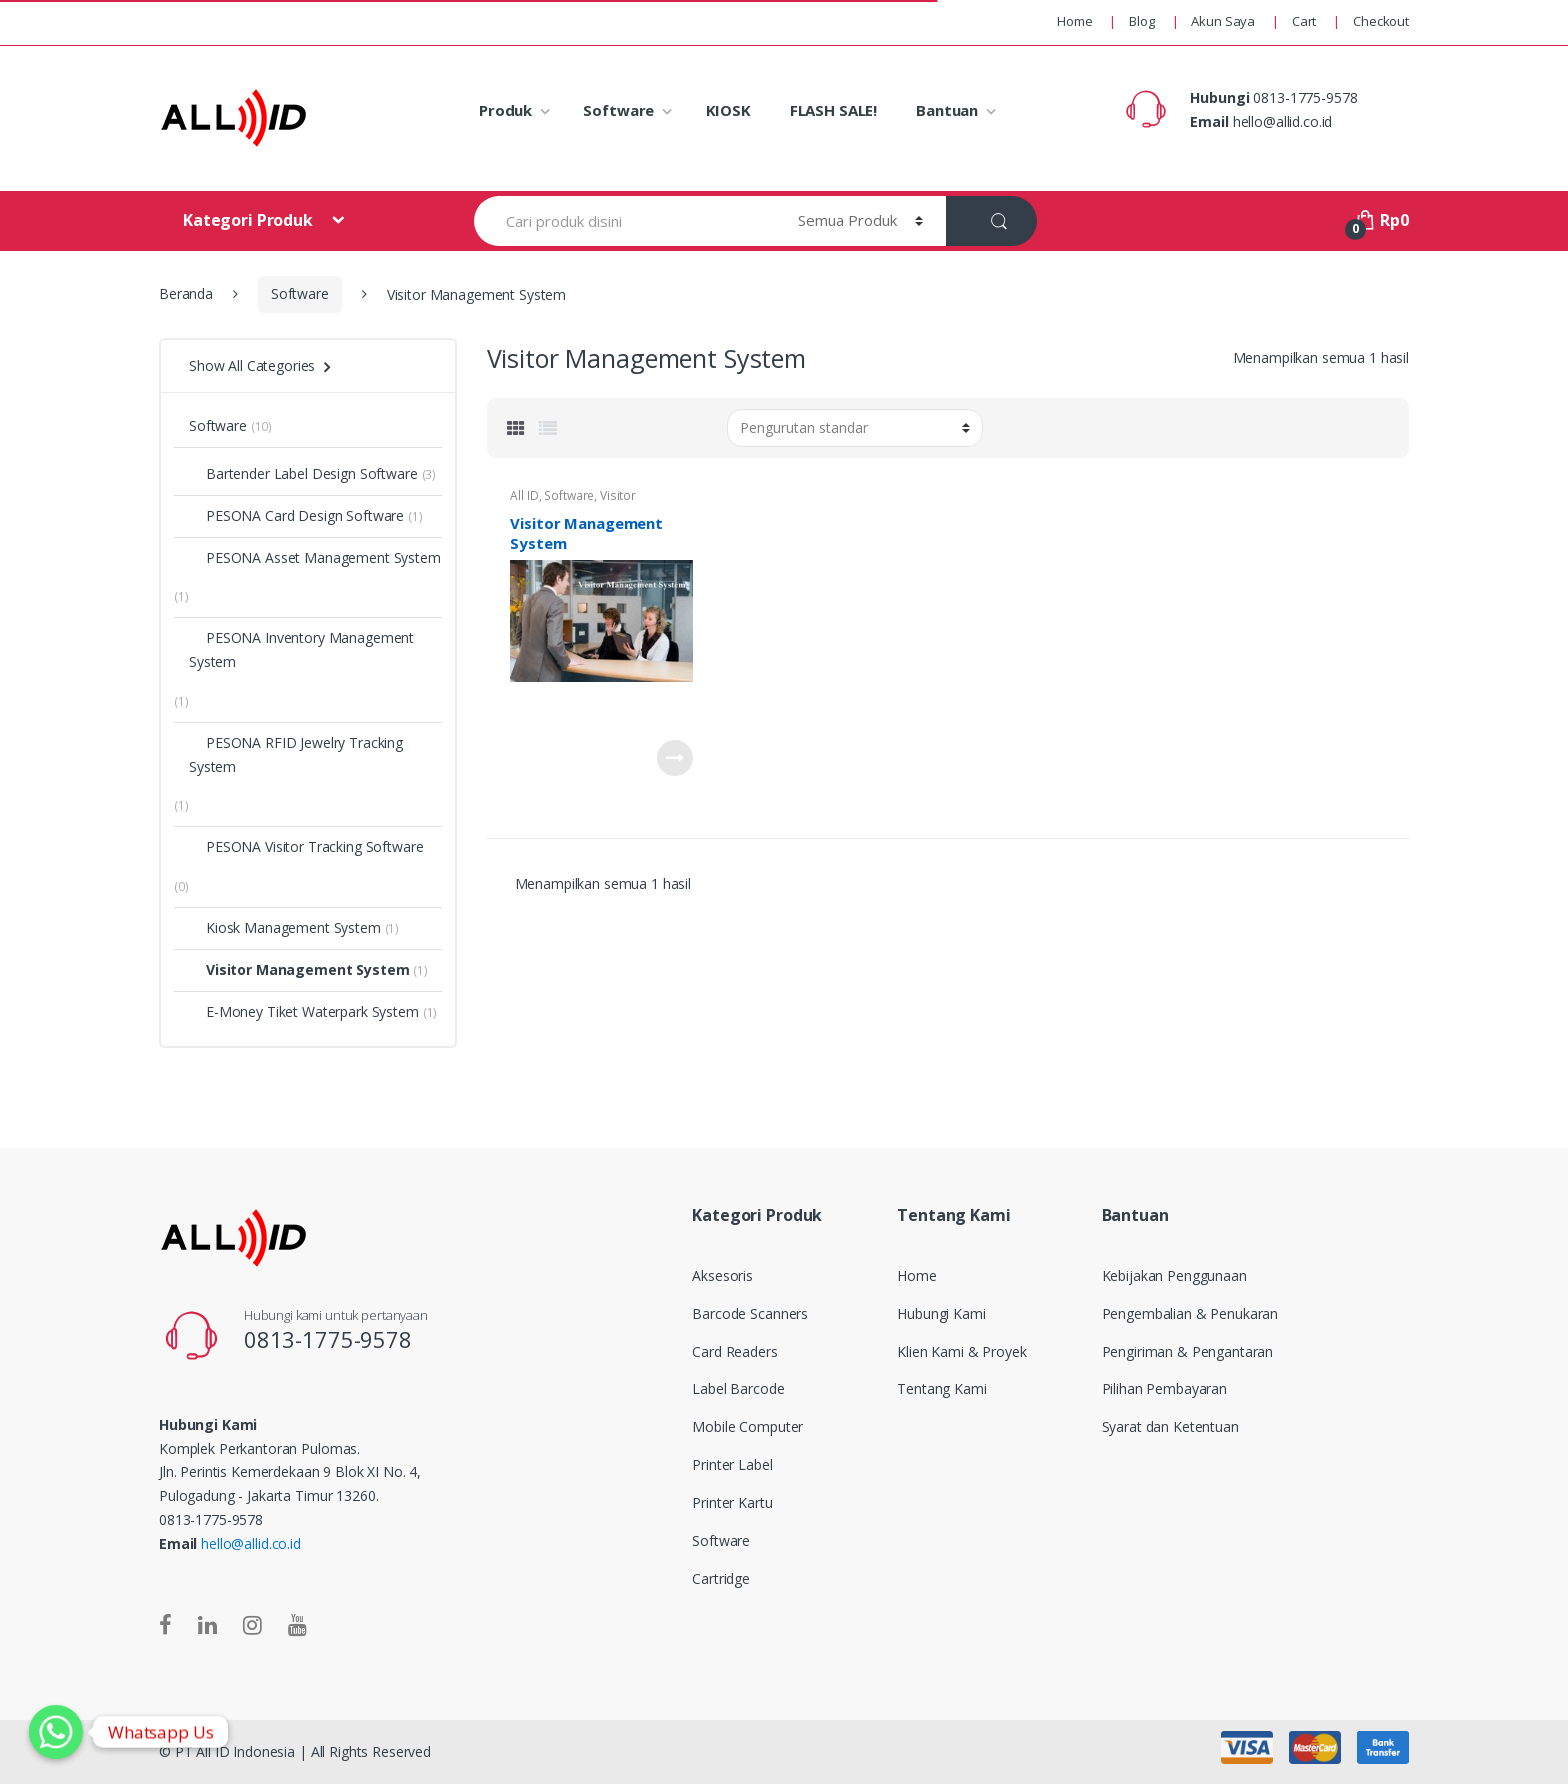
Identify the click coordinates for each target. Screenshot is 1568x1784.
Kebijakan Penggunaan (1174, 1275)
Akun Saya (1223, 21)
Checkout (1381, 21)
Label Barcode (738, 1388)
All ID (524, 495)
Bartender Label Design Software (303, 473)
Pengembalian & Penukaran (1190, 1313)
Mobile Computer (747, 1426)
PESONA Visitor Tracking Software (306, 846)
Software (618, 110)
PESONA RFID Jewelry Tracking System (296, 754)
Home (1074, 21)
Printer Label (732, 1464)
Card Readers (734, 1351)
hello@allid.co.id (251, 1543)
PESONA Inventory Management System (301, 649)
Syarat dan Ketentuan (1170, 1426)
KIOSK (728, 110)
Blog (1141, 21)
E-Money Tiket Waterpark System (304, 1011)
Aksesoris (722, 1275)
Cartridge (721, 1578)
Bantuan (947, 110)
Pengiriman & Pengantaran (1188, 1351)
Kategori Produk (250, 220)
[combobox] (624, 221)
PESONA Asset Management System (315, 557)
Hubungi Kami (941, 1313)
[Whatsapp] (56, 1732)
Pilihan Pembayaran (1164, 1388)
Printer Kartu (732, 1502)
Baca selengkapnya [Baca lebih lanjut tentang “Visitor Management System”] (675, 758)
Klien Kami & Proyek (961, 1351)
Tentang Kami (941, 1388)
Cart (1304, 21)
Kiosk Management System (285, 927)
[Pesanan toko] (855, 428)
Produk (505, 110)
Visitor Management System (573, 502)
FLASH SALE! (833, 110)
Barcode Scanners (750, 1313)
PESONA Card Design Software (296, 515)
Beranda (186, 293)
